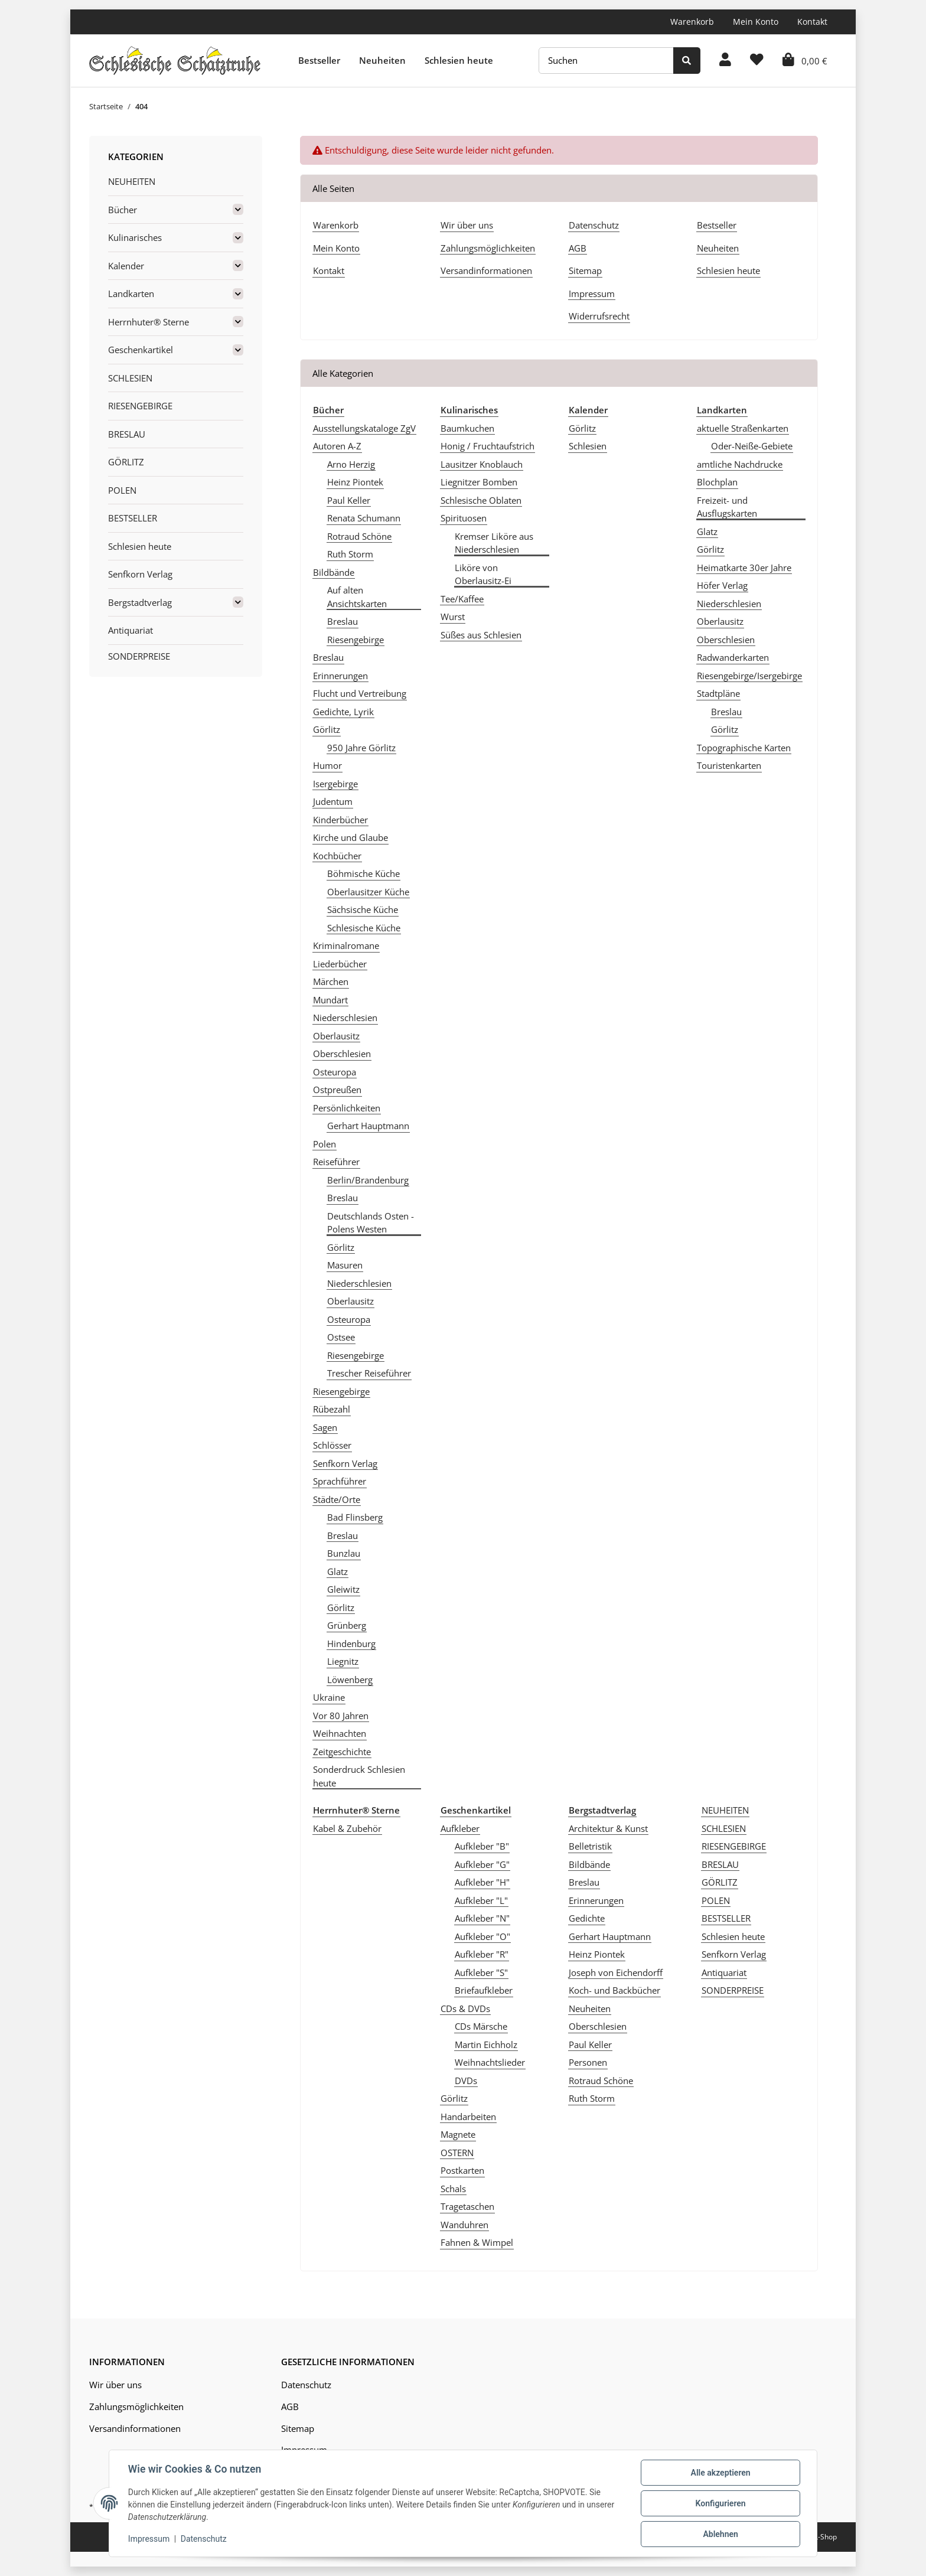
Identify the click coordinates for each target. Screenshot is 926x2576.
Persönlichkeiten (346, 1108)
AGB (577, 248)
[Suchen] (606, 60)
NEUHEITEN (725, 1810)
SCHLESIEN (724, 1828)
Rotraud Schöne (359, 536)
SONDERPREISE (733, 1990)
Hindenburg (351, 1643)
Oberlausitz (336, 1036)
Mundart (330, 1000)
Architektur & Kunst (608, 1828)
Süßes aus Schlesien (481, 635)
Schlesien (588, 446)
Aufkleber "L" (481, 1900)
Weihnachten (339, 1733)
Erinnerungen (340, 676)
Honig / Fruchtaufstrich (487, 446)
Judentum (333, 801)
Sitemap (585, 270)
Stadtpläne (718, 693)
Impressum (592, 293)
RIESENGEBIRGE (734, 1846)
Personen (588, 2062)
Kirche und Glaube (350, 837)
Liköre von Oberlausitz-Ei (483, 574)
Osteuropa (334, 1072)
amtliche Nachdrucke (739, 464)
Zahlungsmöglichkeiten (488, 248)
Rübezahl (331, 1409)
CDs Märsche (481, 2026)
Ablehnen (720, 2534)
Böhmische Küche (363, 873)
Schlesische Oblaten (481, 500)
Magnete (458, 2134)
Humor (327, 765)
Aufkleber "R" (481, 1954)
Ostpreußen (337, 1089)
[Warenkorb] (805, 60)
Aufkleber (460, 1828)
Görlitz (326, 729)
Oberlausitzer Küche (368, 892)
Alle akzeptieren (720, 2472)
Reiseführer (336, 1162)
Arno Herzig (351, 464)
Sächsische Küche (362, 909)
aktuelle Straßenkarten (742, 428)
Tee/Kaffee (462, 599)
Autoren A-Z (337, 446)
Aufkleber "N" (482, 1918)
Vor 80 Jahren (341, 1715)
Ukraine (329, 1697)
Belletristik (590, 1846)
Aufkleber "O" (482, 1936)
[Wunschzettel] (757, 60)
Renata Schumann (363, 518)
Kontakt (812, 21)
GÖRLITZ (720, 1882)
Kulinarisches (135, 237)
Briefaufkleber (484, 1990)
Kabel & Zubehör (347, 1828)
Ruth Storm (350, 554)
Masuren (345, 1265)
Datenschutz (594, 225)
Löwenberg (350, 1679)
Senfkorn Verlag (345, 1463)
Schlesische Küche (363, 928)
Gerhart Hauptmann (368, 1126)
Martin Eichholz (486, 2044)
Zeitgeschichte (342, 1751)
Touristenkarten (729, 765)
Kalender (126, 266)
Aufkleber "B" (482, 1846)
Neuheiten (382, 60)
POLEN (716, 1900)
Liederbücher (340, 964)
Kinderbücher (340, 820)
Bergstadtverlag (140, 602)
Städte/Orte (336, 1499)
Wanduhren (464, 2225)
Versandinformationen (486, 270)
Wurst (453, 616)
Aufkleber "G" (482, 1864)
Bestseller (319, 60)
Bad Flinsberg (355, 1517)
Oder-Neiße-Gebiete (752, 446)
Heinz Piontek (355, 482)
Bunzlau (343, 1553)
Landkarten (131, 293)
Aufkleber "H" (482, 1882)
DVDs (466, 2080)
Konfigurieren (720, 2503)
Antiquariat (724, 1972)
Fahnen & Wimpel (477, 2242)
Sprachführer (339, 1481)
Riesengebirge (355, 639)
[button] (725, 60)
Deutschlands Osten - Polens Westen (370, 1222)
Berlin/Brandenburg (368, 1180)
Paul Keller (348, 500)
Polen (324, 1144)
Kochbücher (337, 856)
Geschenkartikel (140, 350)
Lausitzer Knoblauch (482, 464)
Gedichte (587, 1918)
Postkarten (462, 2170)
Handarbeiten (468, 2116)
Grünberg (346, 1625)
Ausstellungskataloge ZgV (364, 428)
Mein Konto (755, 21)
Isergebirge (335, 784)
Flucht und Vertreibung (359, 693)
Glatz (337, 1571)
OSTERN (457, 2152)
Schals (453, 2189)
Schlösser (332, 1445)
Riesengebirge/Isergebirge (749, 676)
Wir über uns (467, 225)
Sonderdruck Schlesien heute (359, 1776)
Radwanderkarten (733, 657)
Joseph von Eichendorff (616, 1972)
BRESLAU (720, 1864)
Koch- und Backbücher (614, 1990)
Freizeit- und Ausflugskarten (727, 507)
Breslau (342, 621)
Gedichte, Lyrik (343, 712)
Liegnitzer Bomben (479, 482)
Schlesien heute (459, 60)
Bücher (122, 210)
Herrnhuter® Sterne (148, 322)
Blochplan (717, 482)
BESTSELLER (726, 1918)
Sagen (325, 1427)
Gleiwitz (343, 1589)
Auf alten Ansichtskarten (357, 596)
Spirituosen (464, 518)
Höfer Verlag (722, 585)
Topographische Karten (744, 748)
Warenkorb (692, 21)
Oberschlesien (342, 1053)
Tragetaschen (467, 2206)
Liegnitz (342, 1661)
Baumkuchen (467, 428)
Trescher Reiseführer (369, 1373)
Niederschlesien (345, 1017)
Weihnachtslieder (490, 2062)
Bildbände (333, 572)
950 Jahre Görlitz (361, 748)
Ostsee (341, 1337)
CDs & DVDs (465, 2008)
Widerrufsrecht (599, 316)
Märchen (330, 981)
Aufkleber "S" (481, 1972)
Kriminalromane (346, 945)
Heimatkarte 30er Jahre (744, 567)
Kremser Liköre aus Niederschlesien (494, 543)
